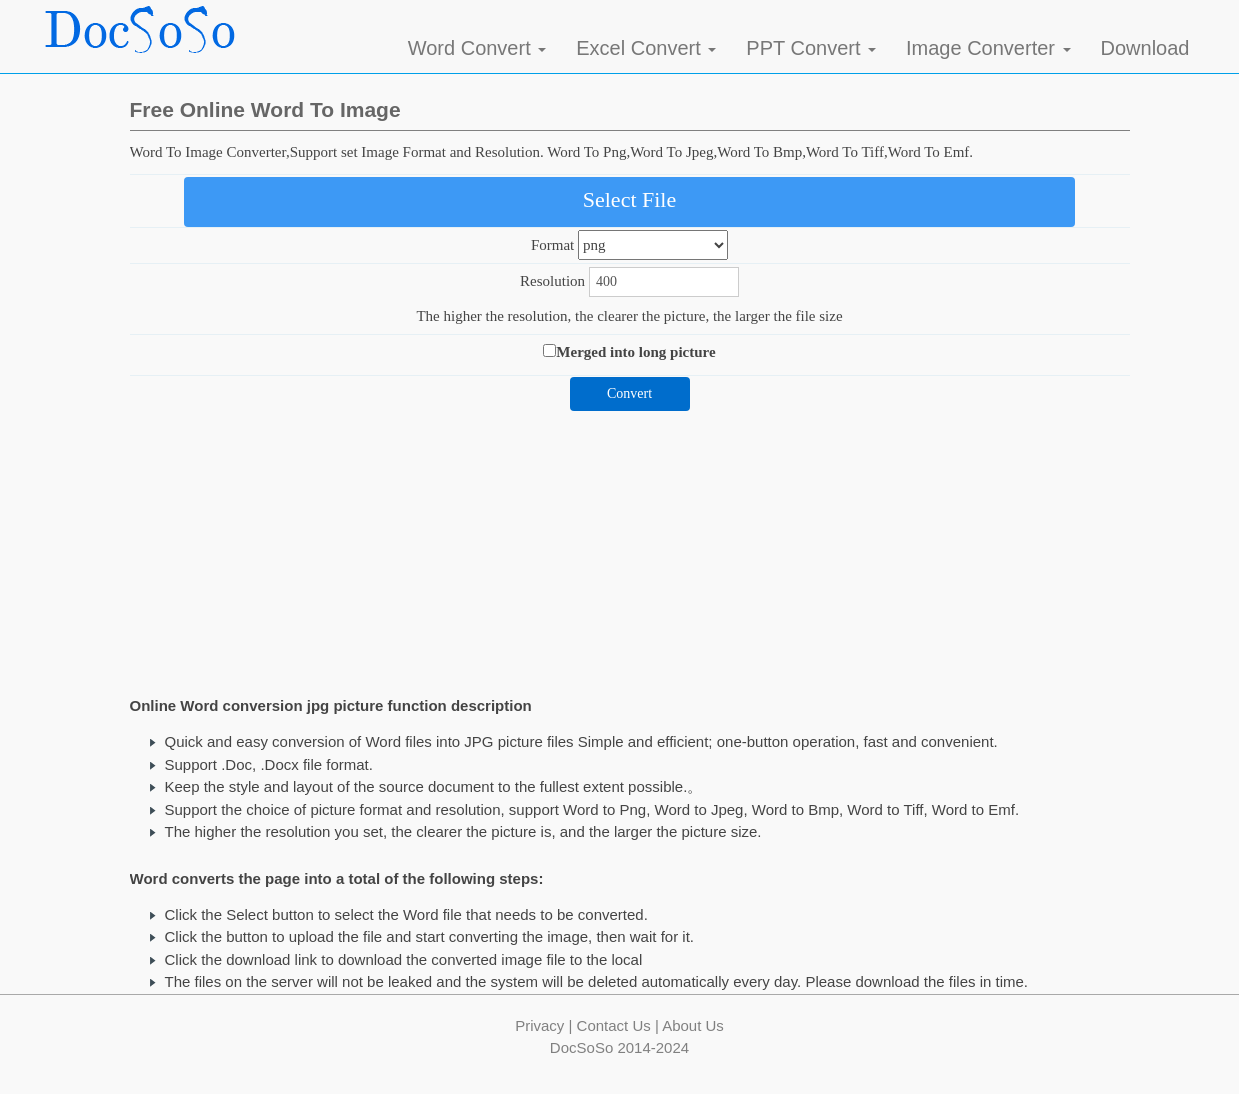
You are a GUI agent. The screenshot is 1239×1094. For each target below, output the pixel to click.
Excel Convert (646, 48)
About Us (693, 1025)
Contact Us (614, 1025)
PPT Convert (811, 48)
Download (1145, 48)
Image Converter (988, 48)
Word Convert (477, 48)
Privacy (539, 1025)
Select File (629, 199)
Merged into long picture (635, 352)
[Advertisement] (630, 551)
